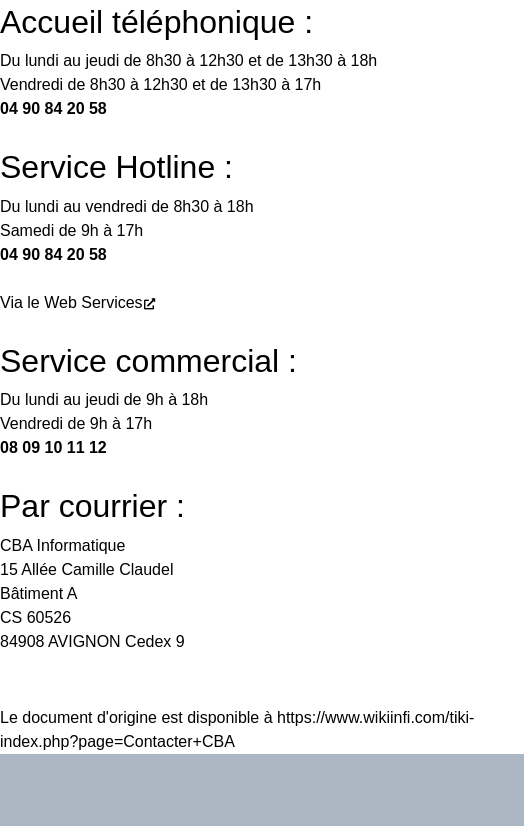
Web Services (93, 302)
